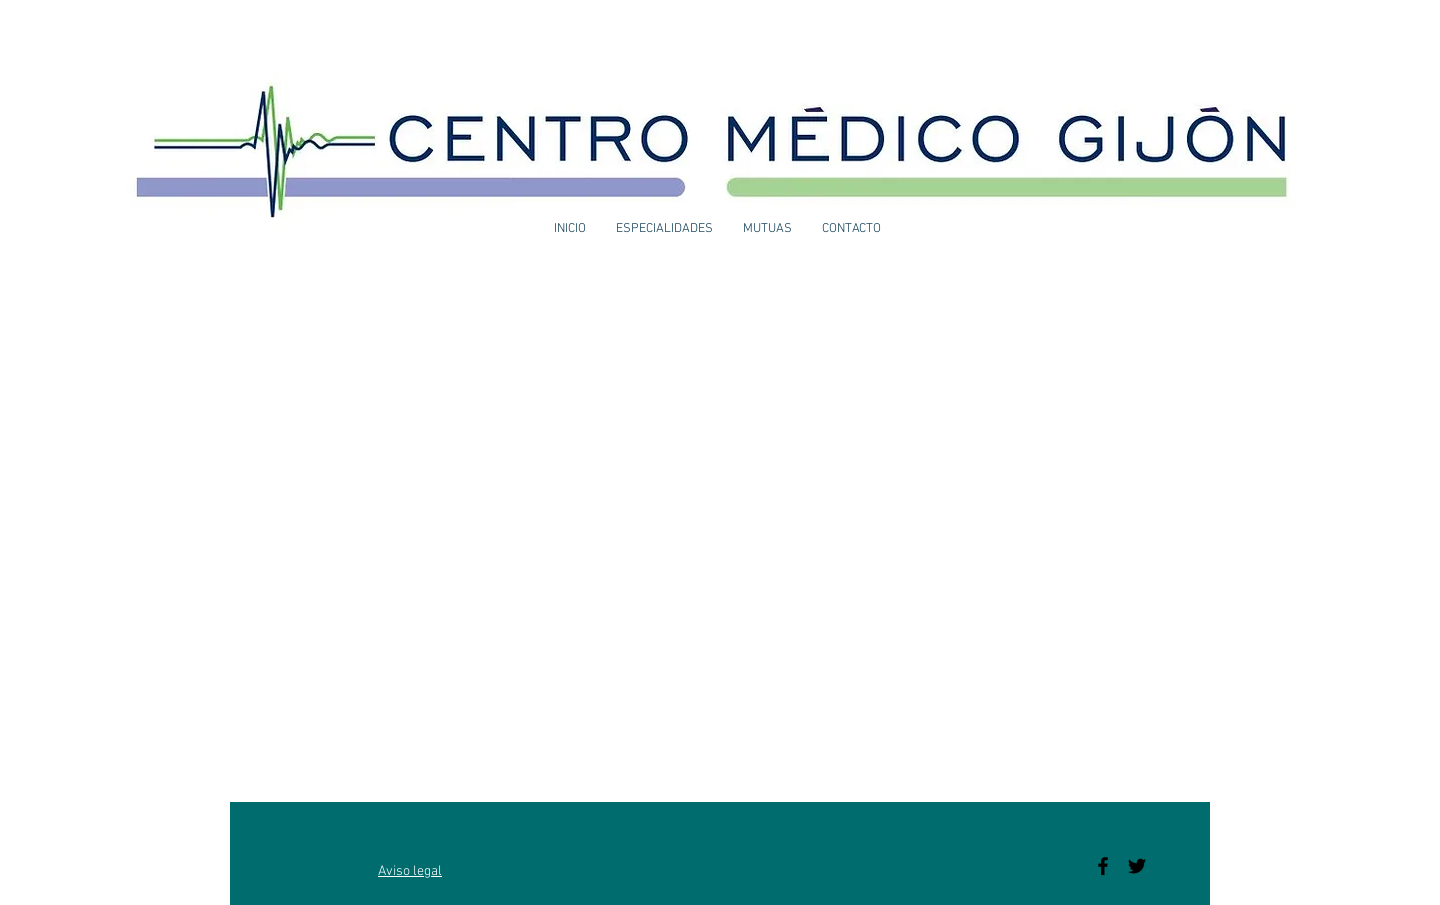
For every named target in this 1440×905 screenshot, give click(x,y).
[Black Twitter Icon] (1137, 866)
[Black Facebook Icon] (1103, 866)
